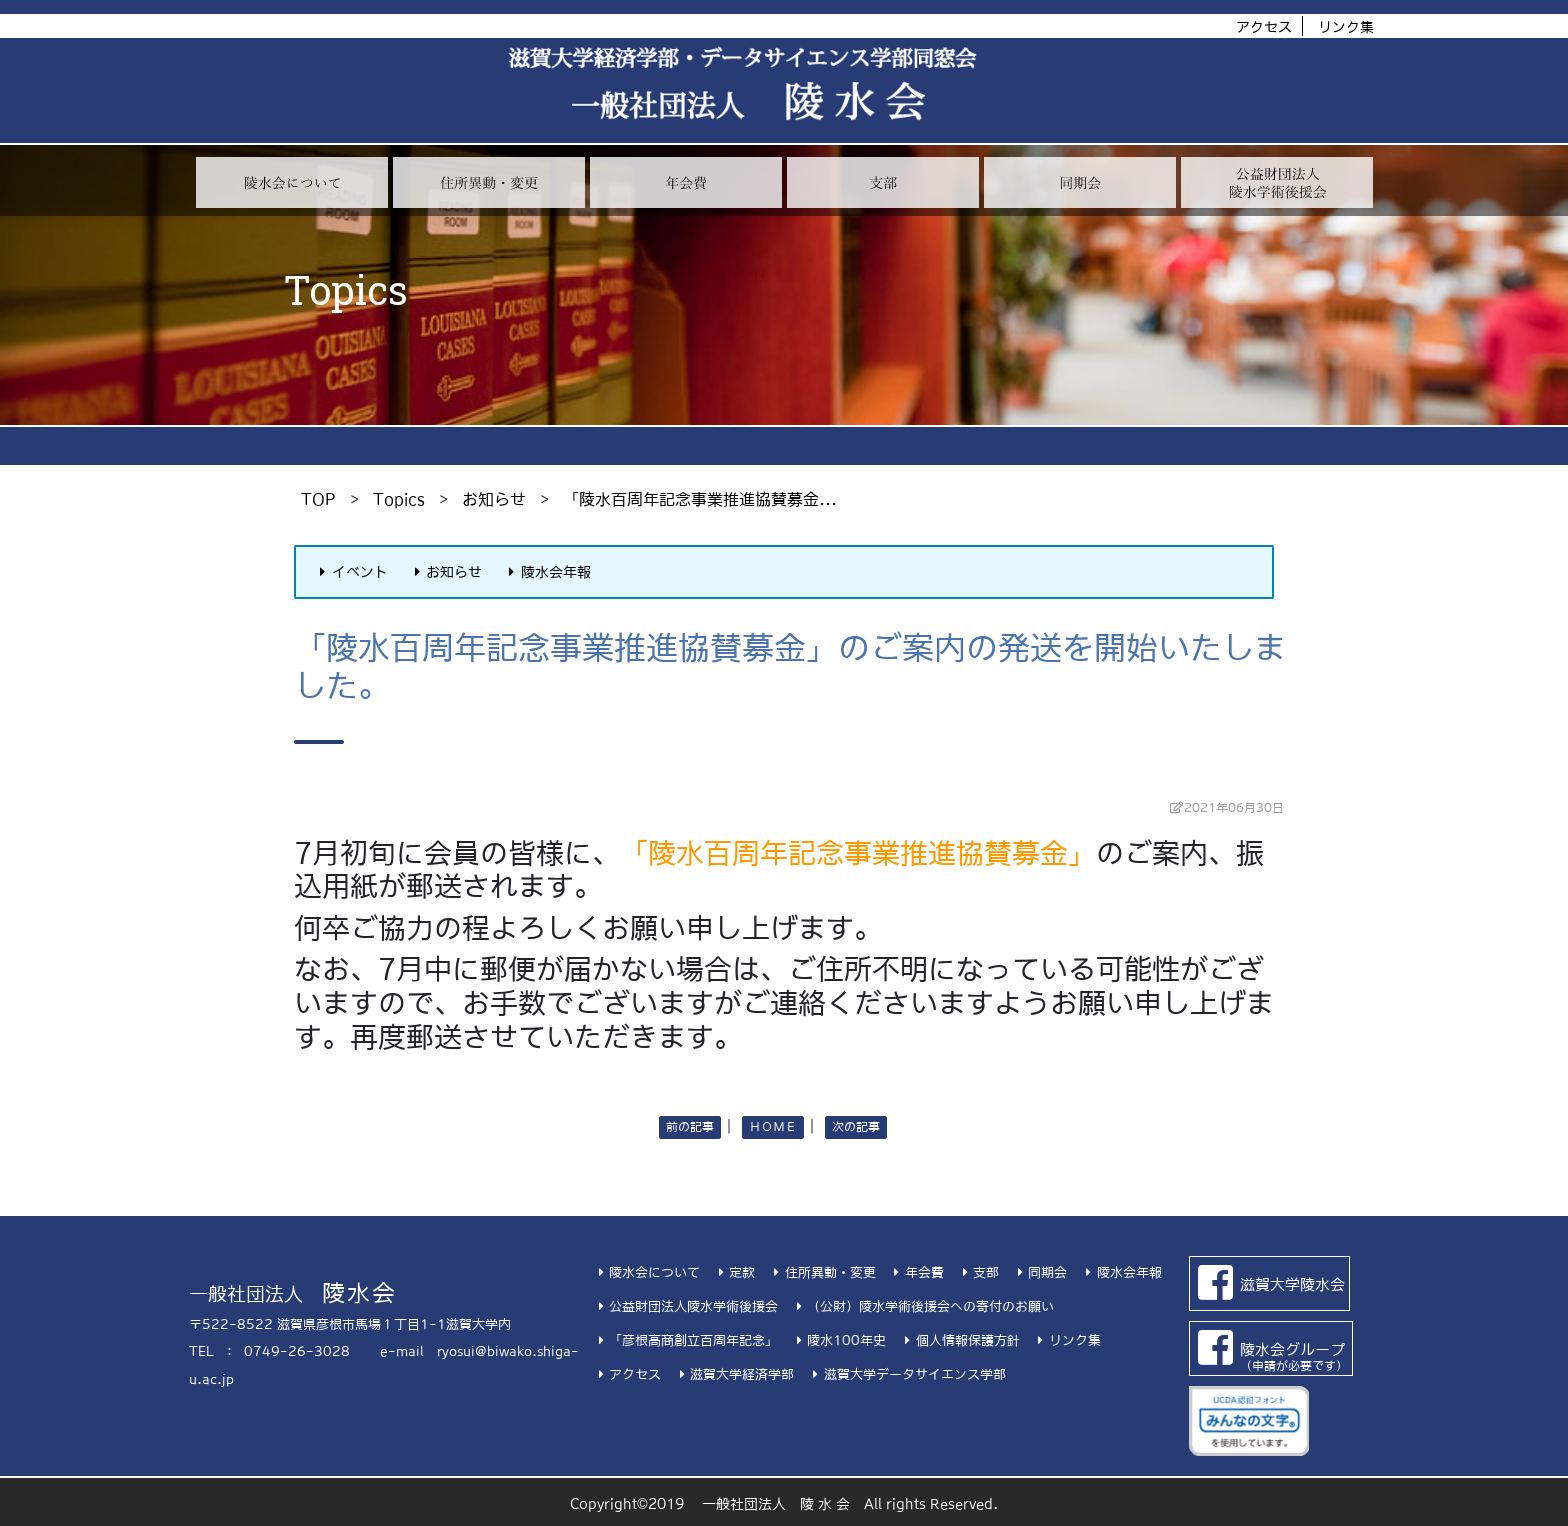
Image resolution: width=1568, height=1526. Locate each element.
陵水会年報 (547, 572)
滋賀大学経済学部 (734, 1374)
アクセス (1264, 27)
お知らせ (494, 499)
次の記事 (856, 1127)
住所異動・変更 (821, 1272)
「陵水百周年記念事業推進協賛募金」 (858, 853)
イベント (351, 572)
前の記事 (690, 1127)
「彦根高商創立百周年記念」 (685, 1340)
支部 (978, 1272)
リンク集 (1346, 27)
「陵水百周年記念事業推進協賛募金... (700, 499)
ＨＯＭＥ (773, 1127)
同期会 (1039, 1272)
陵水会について (646, 1272)
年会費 (916, 1272)
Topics (399, 499)
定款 (734, 1272)
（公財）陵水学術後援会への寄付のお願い (922, 1306)
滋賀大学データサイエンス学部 (906, 1374)
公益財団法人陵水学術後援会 (685, 1306)
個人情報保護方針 (959, 1340)
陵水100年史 (838, 1340)
